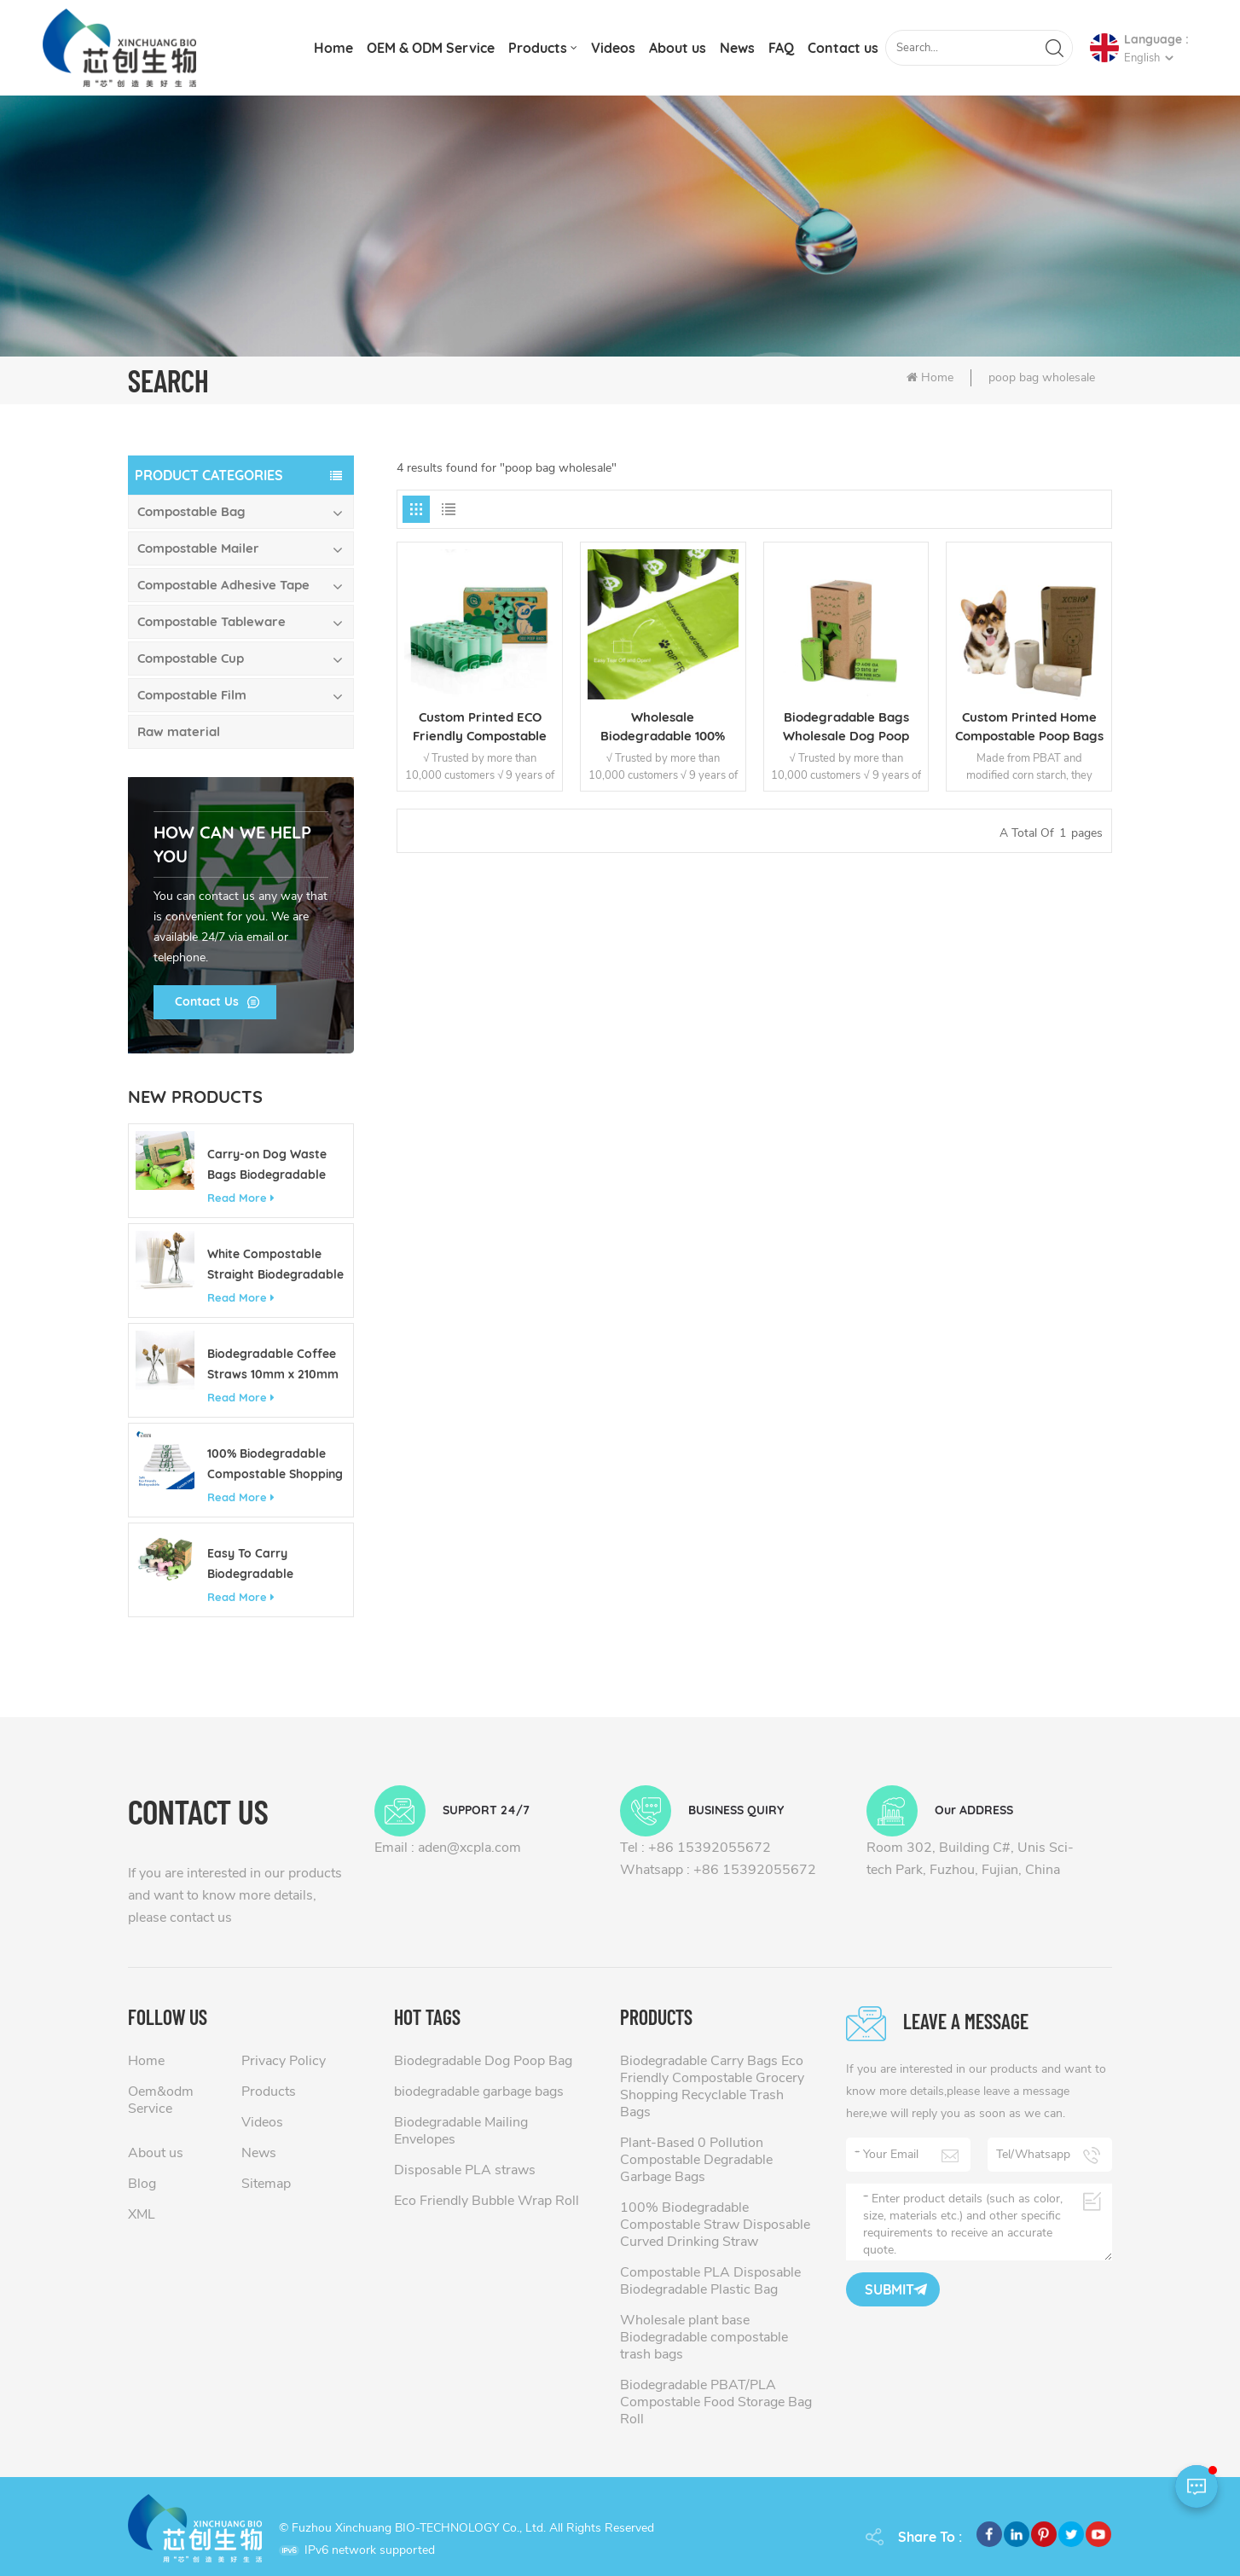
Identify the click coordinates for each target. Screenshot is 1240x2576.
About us (677, 47)
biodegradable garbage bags (479, 2091)
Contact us (843, 47)
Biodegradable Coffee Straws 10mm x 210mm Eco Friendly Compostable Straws (273, 1365)
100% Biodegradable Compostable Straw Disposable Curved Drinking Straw (715, 2224)
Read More (241, 1197)
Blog (142, 2183)
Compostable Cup (190, 658)
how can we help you (232, 844)
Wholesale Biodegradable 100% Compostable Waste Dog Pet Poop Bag (662, 727)
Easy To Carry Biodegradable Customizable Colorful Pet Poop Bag (271, 1565)
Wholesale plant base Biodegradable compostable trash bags (704, 2337)
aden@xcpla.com (469, 1847)
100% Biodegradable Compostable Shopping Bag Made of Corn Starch (275, 1465)
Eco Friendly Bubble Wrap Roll (486, 2200)
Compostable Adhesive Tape (223, 585)
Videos (613, 47)
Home (333, 47)
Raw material (178, 731)
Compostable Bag (191, 511)
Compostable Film (191, 695)
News (737, 47)
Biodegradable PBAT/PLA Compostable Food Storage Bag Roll (716, 2402)
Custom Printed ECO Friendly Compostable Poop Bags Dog (480, 727)
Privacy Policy (283, 2060)
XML (141, 2214)
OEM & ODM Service (431, 47)
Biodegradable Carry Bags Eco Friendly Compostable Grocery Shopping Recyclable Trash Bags (712, 2086)
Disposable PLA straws (465, 2170)
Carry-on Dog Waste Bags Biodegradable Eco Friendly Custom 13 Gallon (273, 1165)
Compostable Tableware (211, 621)
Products (537, 47)
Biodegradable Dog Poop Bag (483, 2060)
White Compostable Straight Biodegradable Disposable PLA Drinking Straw (276, 1265)
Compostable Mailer (198, 548)
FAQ (781, 47)
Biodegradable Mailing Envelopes (461, 2131)
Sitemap (266, 2183)
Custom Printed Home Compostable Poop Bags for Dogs (1029, 727)
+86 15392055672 (709, 1847)
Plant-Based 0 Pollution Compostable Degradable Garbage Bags (696, 2159)
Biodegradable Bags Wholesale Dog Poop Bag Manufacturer (846, 727)
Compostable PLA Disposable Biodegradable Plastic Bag (710, 2281)
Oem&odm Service (161, 2100)
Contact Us (207, 1001)
